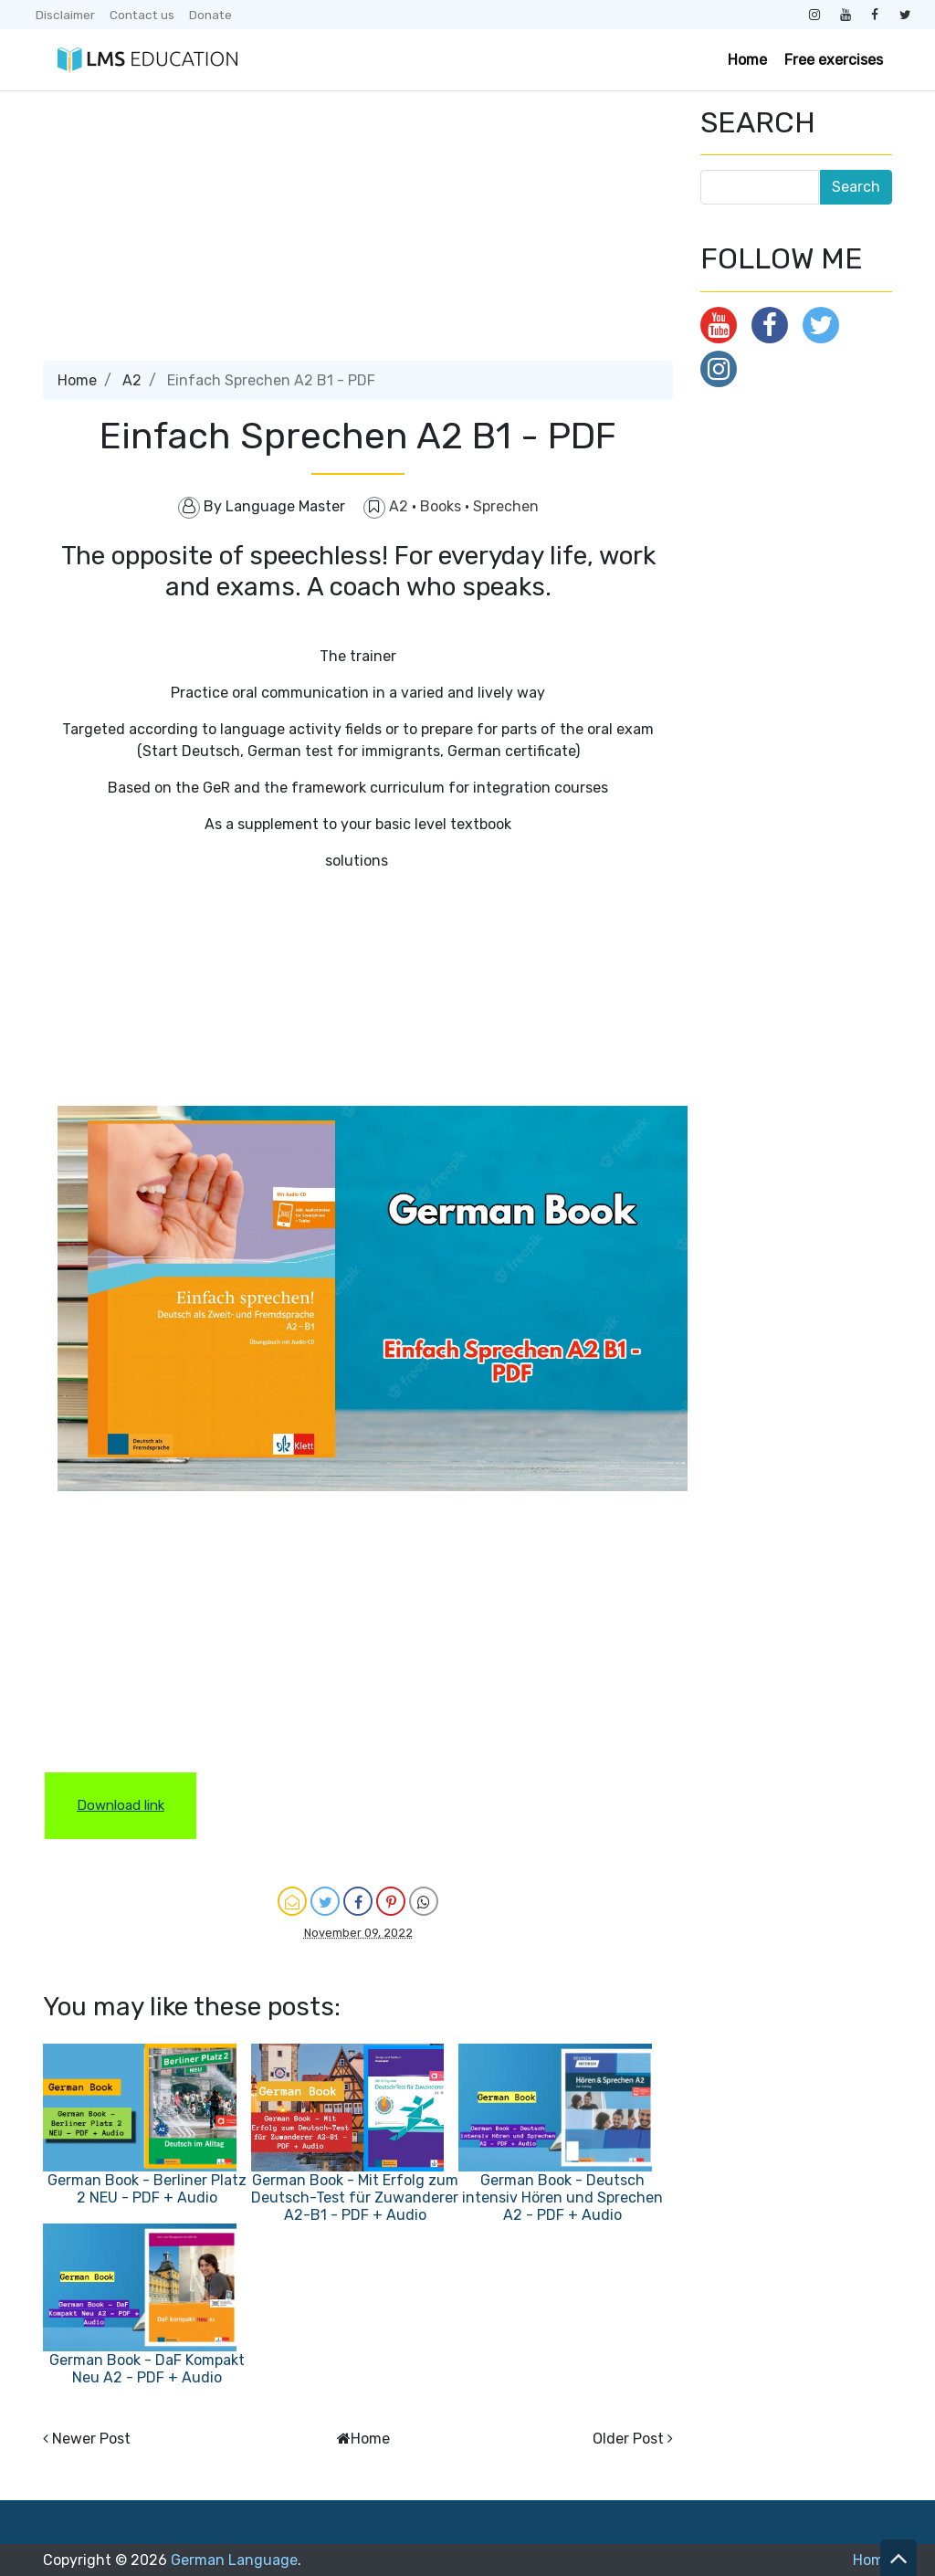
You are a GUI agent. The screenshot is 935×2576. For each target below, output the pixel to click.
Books (442, 506)
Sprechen (506, 506)
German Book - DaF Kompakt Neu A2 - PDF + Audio (147, 2368)
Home (747, 59)
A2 (132, 380)
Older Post (628, 2438)
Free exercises (833, 59)
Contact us (142, 14)
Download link (120, 1805)
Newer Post (91, 2438)
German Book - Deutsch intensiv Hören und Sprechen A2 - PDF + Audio (562, 2197)
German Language (234, 2560)
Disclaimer (65, 14)
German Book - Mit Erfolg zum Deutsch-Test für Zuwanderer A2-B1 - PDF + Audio (354, 2197)
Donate (210, 14)
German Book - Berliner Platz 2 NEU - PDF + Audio (147, 2188)
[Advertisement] (358, 233)
